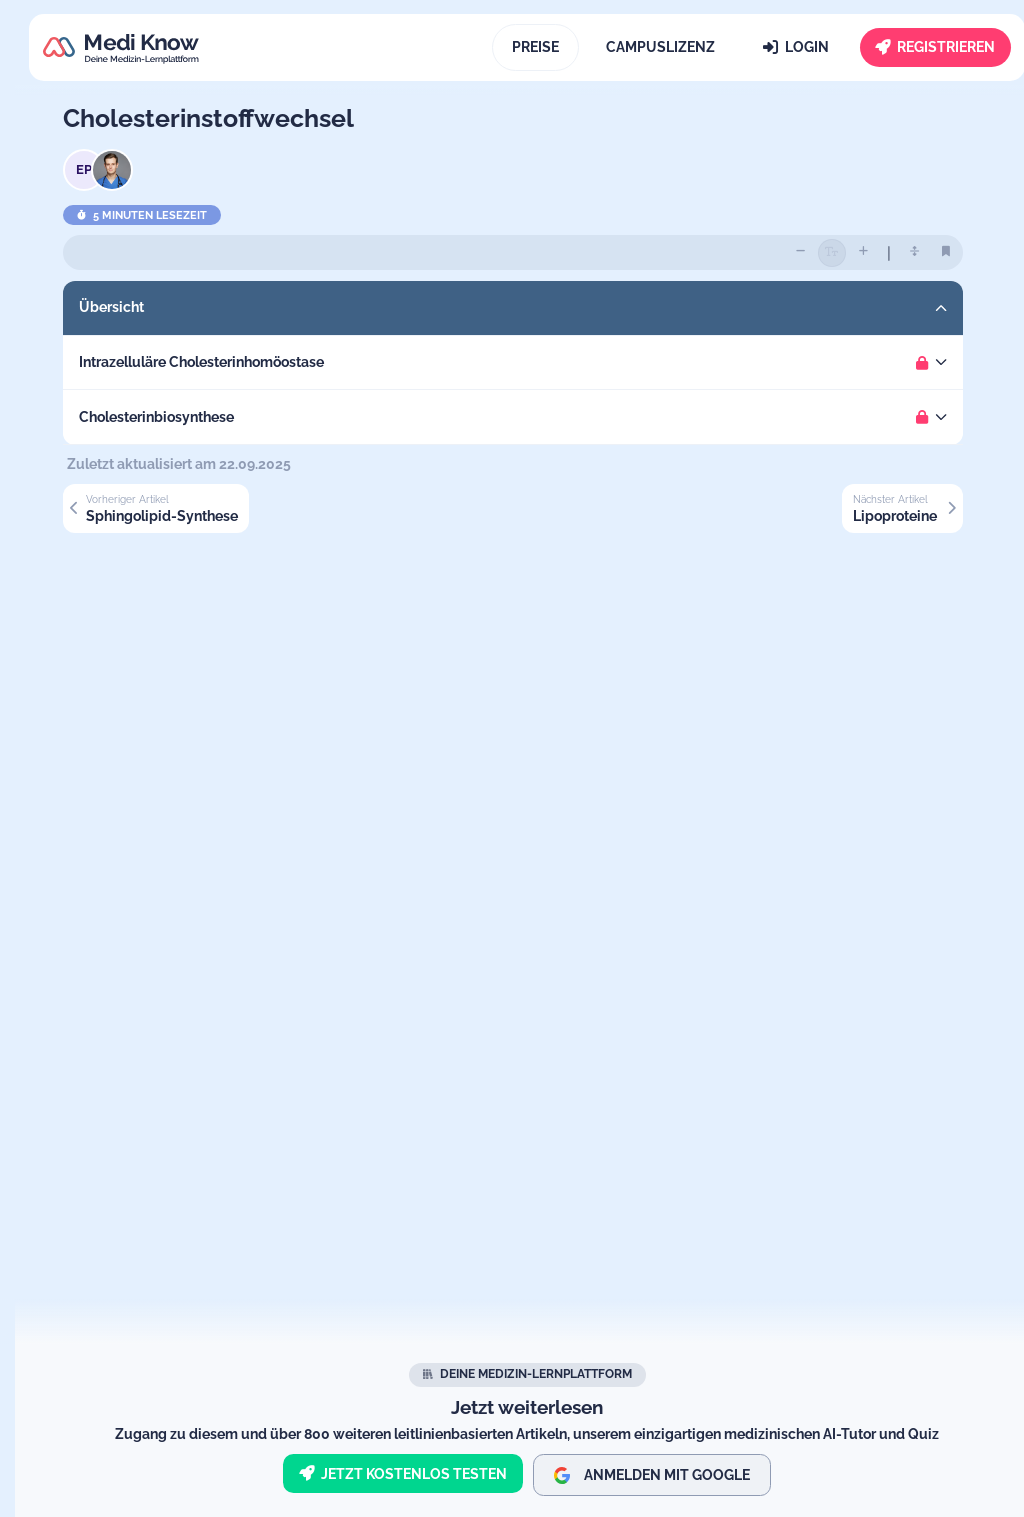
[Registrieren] (936, 47)
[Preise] (535, 47)
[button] (527, 308)
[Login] (796, 47)
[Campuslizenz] (661, 47)
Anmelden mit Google (652, 1475)
